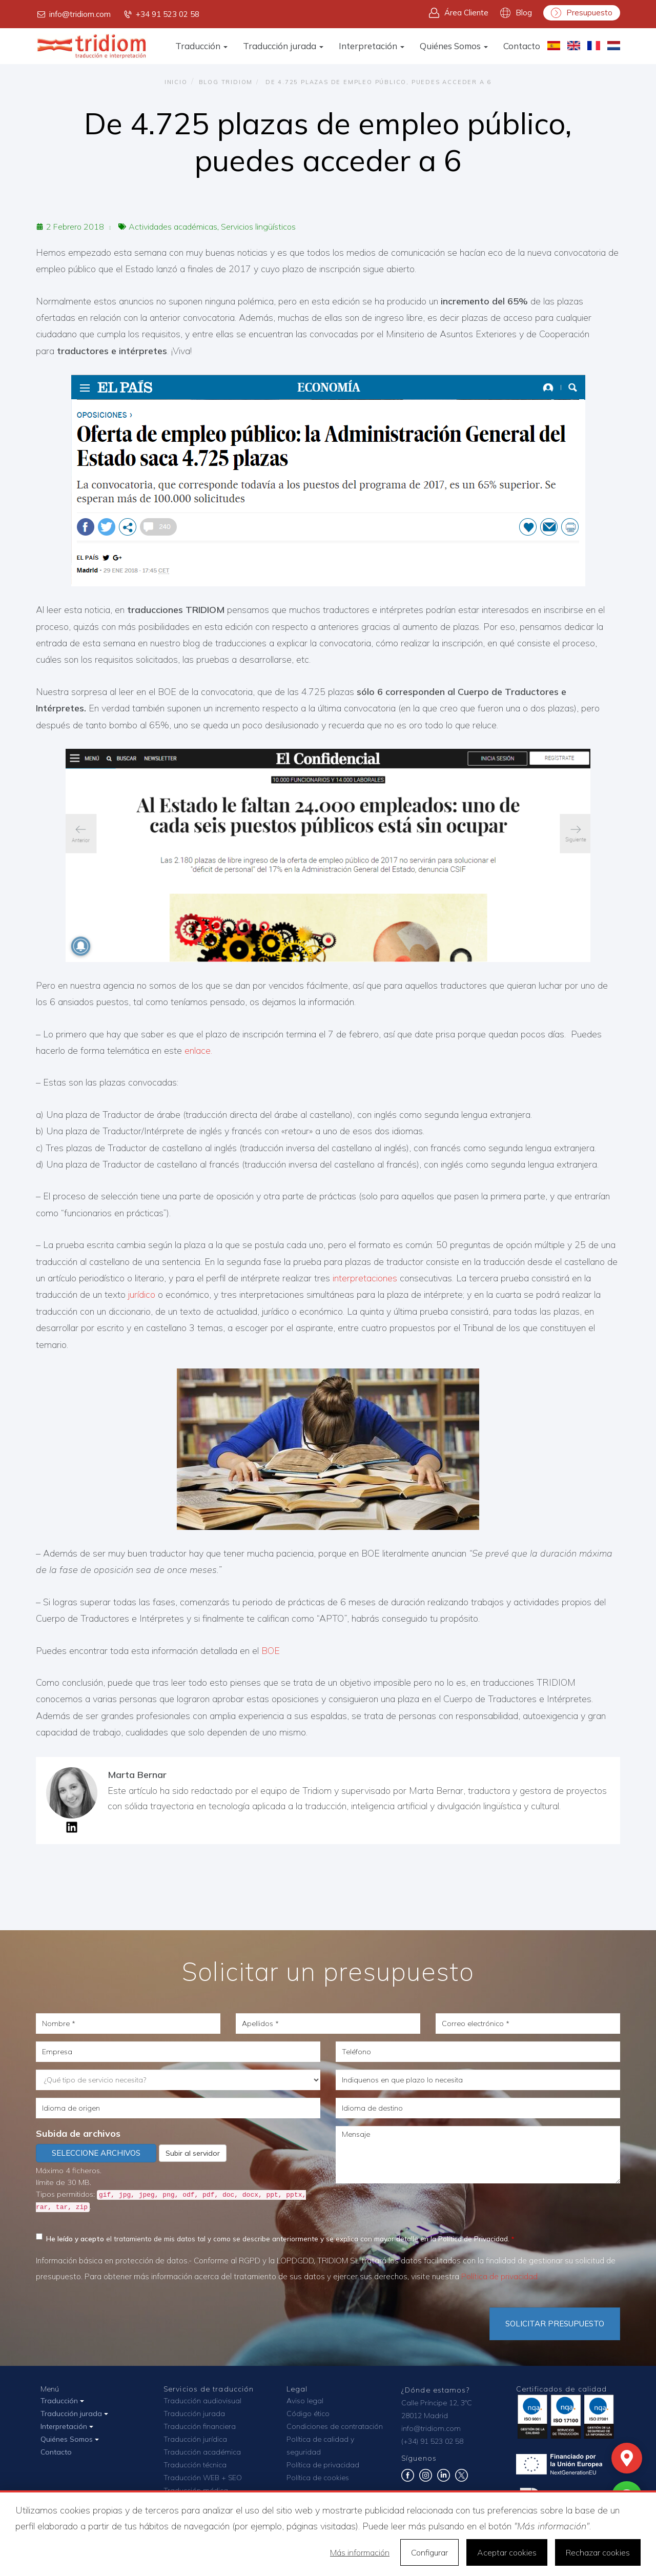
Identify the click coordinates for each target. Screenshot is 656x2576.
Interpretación (371, 45)
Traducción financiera (199, 2426)
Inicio (176, 82)
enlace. (198, 1050)
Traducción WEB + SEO (202, 2477)
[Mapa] (626, 2458)
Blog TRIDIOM (226, 82)
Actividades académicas (173, 226)
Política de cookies (317, 2477)
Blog (516, 13)
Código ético (308, 2413)
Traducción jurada (283, 45)
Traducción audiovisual (202, 2400)
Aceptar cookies (507, 2552)
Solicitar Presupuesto (554, 2323)
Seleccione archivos (96, 2153)
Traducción (201, 45)
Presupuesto (581, 13)
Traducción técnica (195, 2464)
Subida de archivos (78, 2133)
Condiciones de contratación (334, 2426)
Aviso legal (304, 2400)
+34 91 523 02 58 (160, 14)
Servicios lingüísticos (258, 226)
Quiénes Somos (454, 45)
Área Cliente (458, 13)
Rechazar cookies (598, 2552)
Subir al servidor (193, 2153)
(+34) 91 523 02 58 (432, 2441)
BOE (271, 1651)
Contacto (521, 45)
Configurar (429, 2552)
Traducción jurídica (195, 2439)
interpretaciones (365, 1278)
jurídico (141, 1294)
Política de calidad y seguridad (320, 2446)
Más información (359, 2552)
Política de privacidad (499, 2276)
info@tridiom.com (73, 14)
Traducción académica (202, 2452)
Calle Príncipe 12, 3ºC (436, 2402)
